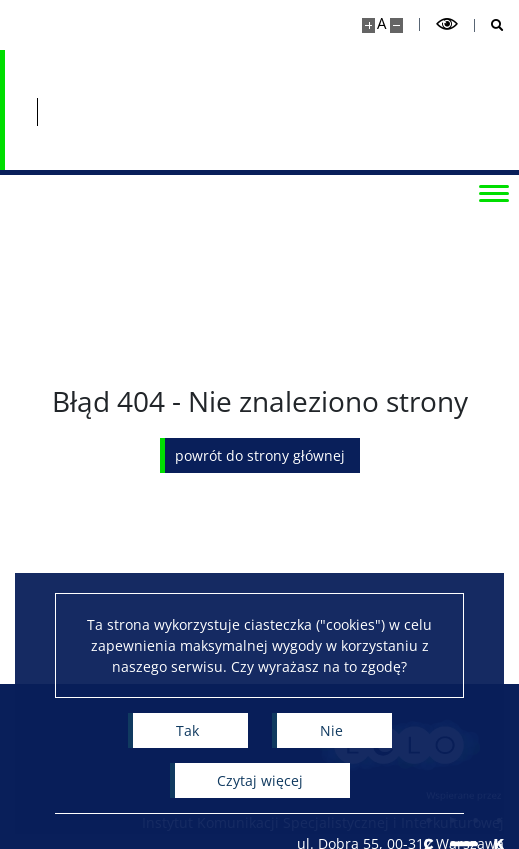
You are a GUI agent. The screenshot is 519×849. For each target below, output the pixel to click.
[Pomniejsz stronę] (396, 25)
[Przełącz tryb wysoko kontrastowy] (447, 24)
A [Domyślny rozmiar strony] (381, 23)
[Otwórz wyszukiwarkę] (489, 25)
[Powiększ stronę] (368, 25)
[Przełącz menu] (494, 192)
